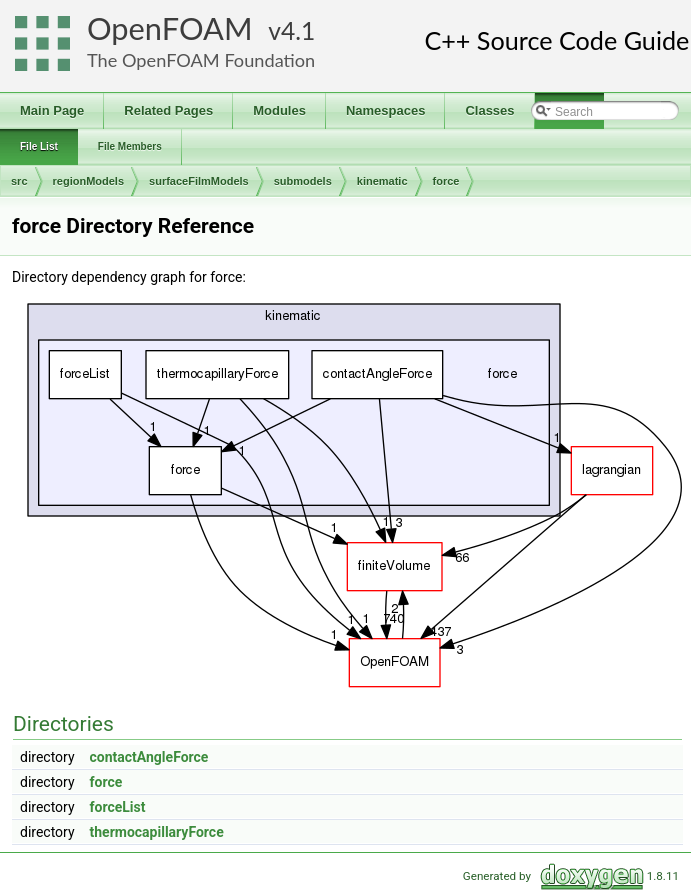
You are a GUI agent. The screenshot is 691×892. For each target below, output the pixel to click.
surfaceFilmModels (199, 181)
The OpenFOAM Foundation (201, 60)
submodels (303, 181)
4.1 (298, 30)
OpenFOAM (170, 28)
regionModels (89, 181)
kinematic (382, 181)
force (446, 181)
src (19, 181)
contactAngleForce (149, 757)
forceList (118, 807)
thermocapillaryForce (157, 832)
